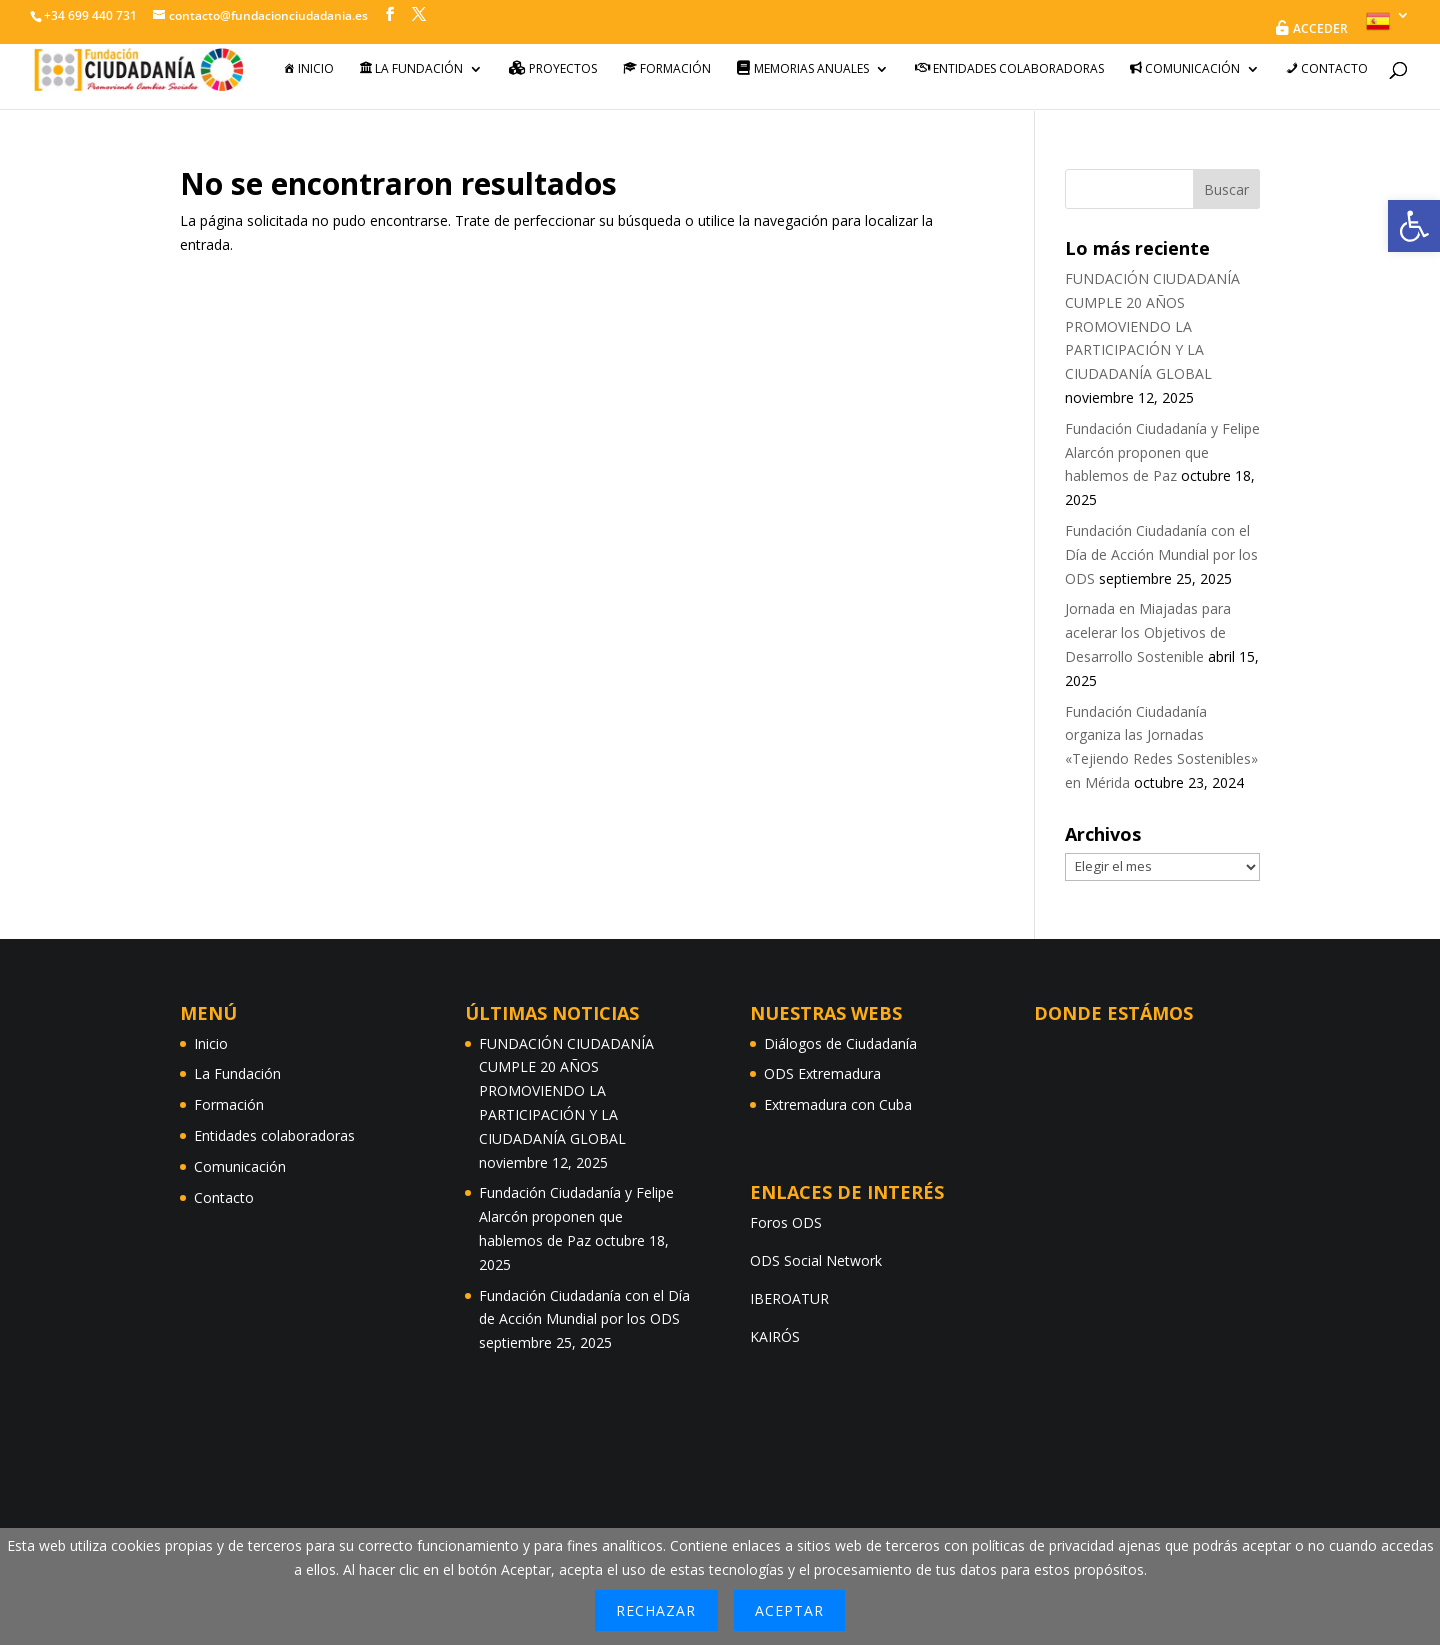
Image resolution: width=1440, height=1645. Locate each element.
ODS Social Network (816, 1260)
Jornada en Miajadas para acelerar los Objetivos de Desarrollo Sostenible (1148, 632)
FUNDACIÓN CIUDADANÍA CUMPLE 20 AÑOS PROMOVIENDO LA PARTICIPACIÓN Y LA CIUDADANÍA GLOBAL (1152, 326)
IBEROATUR (789, 1298)
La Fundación (237, 1073)
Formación (229, 1104)
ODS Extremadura (822, 1073)
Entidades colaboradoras (274, 1135)
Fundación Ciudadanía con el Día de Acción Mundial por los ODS (1161, 554)
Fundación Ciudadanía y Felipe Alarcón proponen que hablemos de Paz (1162, 452)
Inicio (211, 1043)
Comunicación (240, 1166)
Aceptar (789, 1610)
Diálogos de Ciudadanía (840, 1043)
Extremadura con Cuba (838, 1104)
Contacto (224, 1197)
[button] (1414, 226)
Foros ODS (786, 1222)
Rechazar (656, 1610)
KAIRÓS (775, 1336)
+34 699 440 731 (90, 15)
